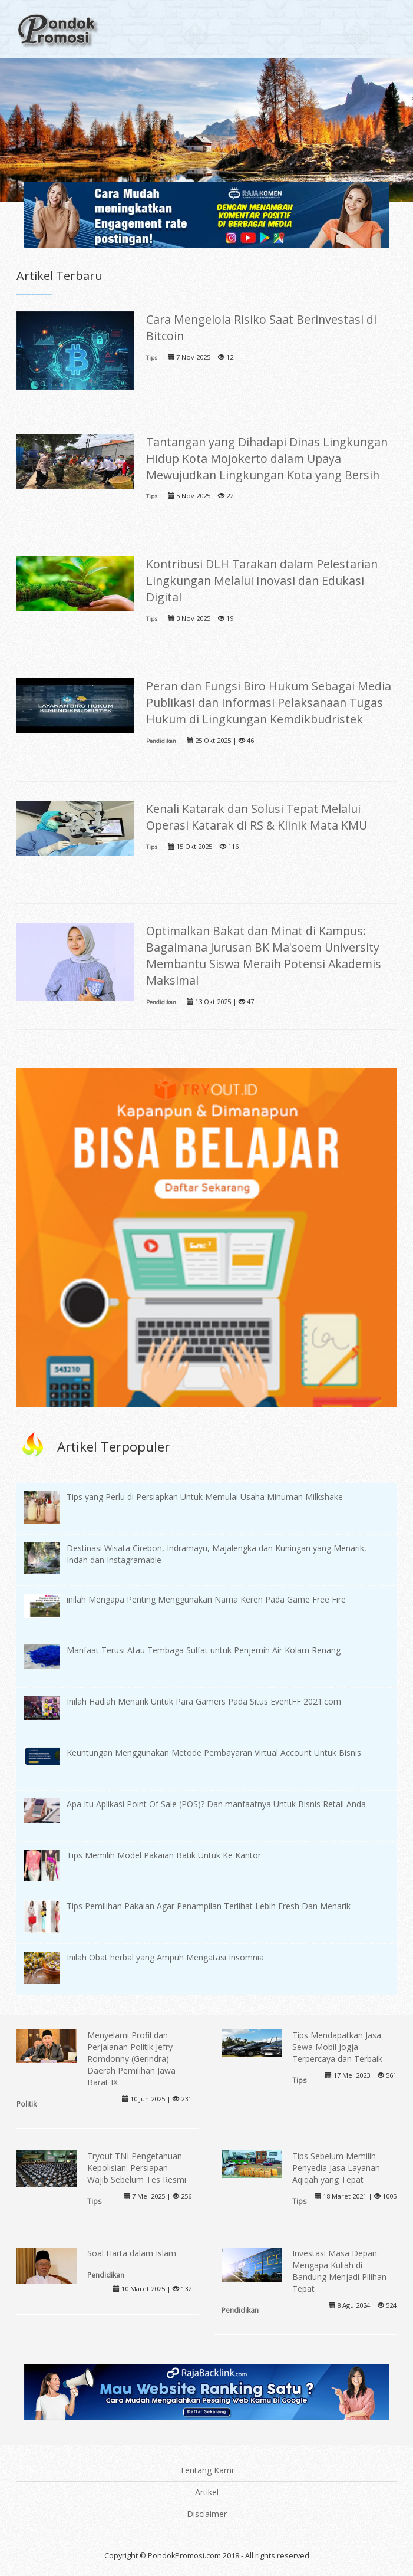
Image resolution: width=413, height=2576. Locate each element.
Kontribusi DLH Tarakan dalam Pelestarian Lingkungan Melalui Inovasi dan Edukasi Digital (262, 580)
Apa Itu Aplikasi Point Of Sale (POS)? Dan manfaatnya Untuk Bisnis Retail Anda (216, 1804)
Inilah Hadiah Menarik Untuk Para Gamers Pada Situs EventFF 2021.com (204, 1701)
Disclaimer (207, 2513)
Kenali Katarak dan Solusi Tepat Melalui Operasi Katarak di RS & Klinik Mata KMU (256, 817)
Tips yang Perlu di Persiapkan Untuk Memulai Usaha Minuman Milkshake (205, 1496)
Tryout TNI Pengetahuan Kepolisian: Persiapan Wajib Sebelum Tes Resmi (136, 2167)
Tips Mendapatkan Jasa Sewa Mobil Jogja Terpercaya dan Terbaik (337, 2046)
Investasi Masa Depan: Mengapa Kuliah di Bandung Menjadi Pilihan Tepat (339, 2271)
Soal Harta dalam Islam (131, 2253)
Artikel (207, 2492)
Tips (151, 357)
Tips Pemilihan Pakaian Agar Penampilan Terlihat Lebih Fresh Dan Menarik (209, 1906)
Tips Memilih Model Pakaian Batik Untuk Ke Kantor (164, 1855)
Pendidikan (161, 741)
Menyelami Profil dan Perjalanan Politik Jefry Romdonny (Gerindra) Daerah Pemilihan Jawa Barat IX (131, 2058)
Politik (26, 2103)
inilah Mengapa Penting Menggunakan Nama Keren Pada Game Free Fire (206, 1599)
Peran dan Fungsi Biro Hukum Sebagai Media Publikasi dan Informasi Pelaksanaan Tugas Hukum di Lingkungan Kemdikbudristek (268, 702)
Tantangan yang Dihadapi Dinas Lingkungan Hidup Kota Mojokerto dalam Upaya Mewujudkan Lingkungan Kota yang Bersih (267, 458)
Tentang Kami (206, 2470)
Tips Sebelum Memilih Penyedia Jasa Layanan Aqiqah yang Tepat (336, 2167)
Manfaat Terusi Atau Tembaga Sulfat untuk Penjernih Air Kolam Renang (204, 1650)
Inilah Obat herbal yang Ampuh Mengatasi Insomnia (165, 1957)
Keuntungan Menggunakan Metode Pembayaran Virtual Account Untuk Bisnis (214, 1752)
